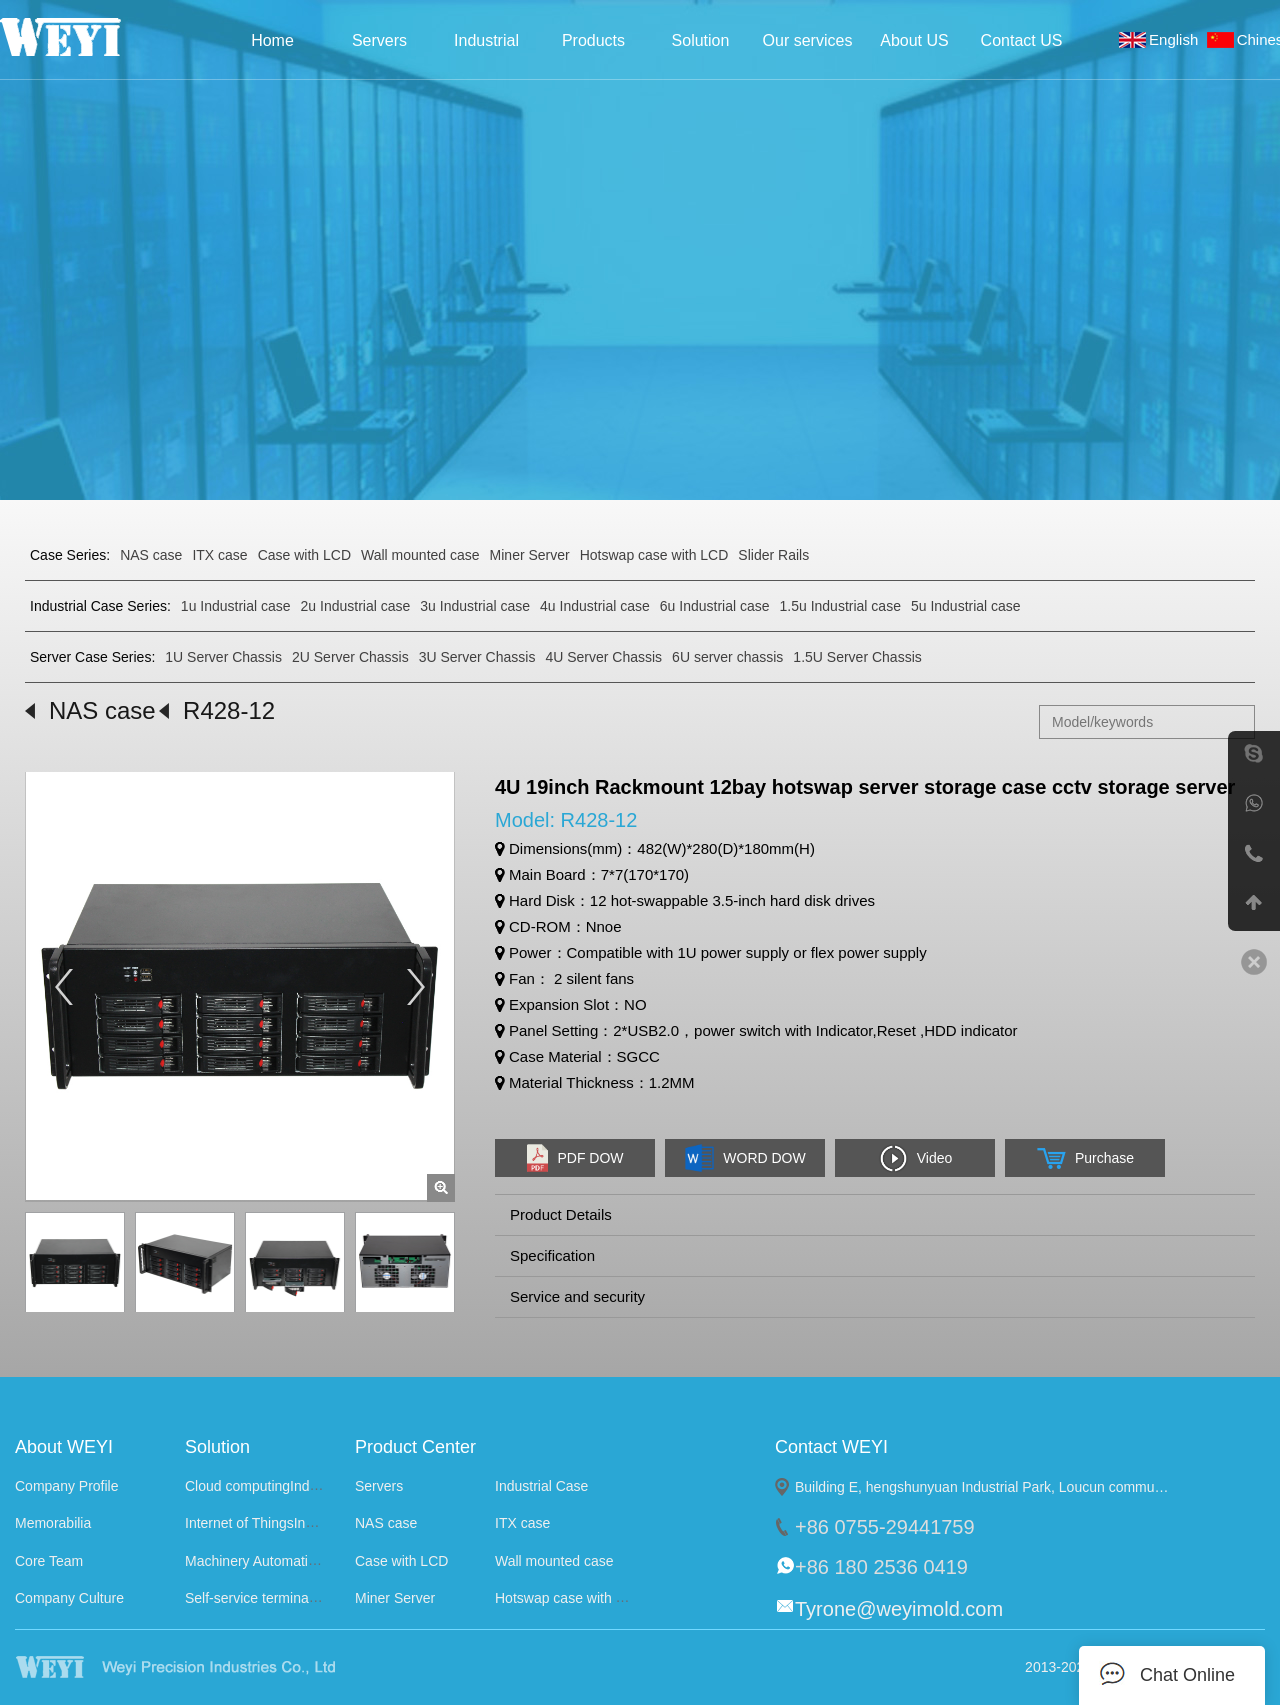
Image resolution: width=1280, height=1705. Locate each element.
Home (272, 40)
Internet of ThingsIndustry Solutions (295, 1524)
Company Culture (69, 1598)
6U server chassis (727, 657)
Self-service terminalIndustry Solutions (304, 1598)
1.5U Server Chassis (857, 657)
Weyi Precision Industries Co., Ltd (87, 37)
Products (593, 40)
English (1178, 39)
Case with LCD (304, 555)
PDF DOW (574, 1158)
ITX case (219, 555)
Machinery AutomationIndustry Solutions (310, 1561)
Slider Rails (773, 555)
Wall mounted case (420, 555)
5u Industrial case (966, 606)
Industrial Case (486, 46)
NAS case (151, 555)
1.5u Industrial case (840, 606)
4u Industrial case (595, 606)
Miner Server (530, 555)
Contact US (1022, 40)
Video (915, 1158)
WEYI (213, 1667)
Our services (808, 40)
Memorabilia (53, 1524)
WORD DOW (744, 1158)
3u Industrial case (475, 606)
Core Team (49, 1561)
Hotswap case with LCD (654, 555)
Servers (379, 40)
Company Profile (67, 1486)
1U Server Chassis (223, 657)
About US (914, 40)
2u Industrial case (356, 606)
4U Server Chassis (603, 657)
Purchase (1085, 1158)
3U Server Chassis (477, 657)
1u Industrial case (236, 606)
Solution (701, 40)
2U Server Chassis (350, 657)
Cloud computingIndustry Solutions (293, 1486)
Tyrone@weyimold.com (899, 1609)
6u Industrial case (715, 606)
